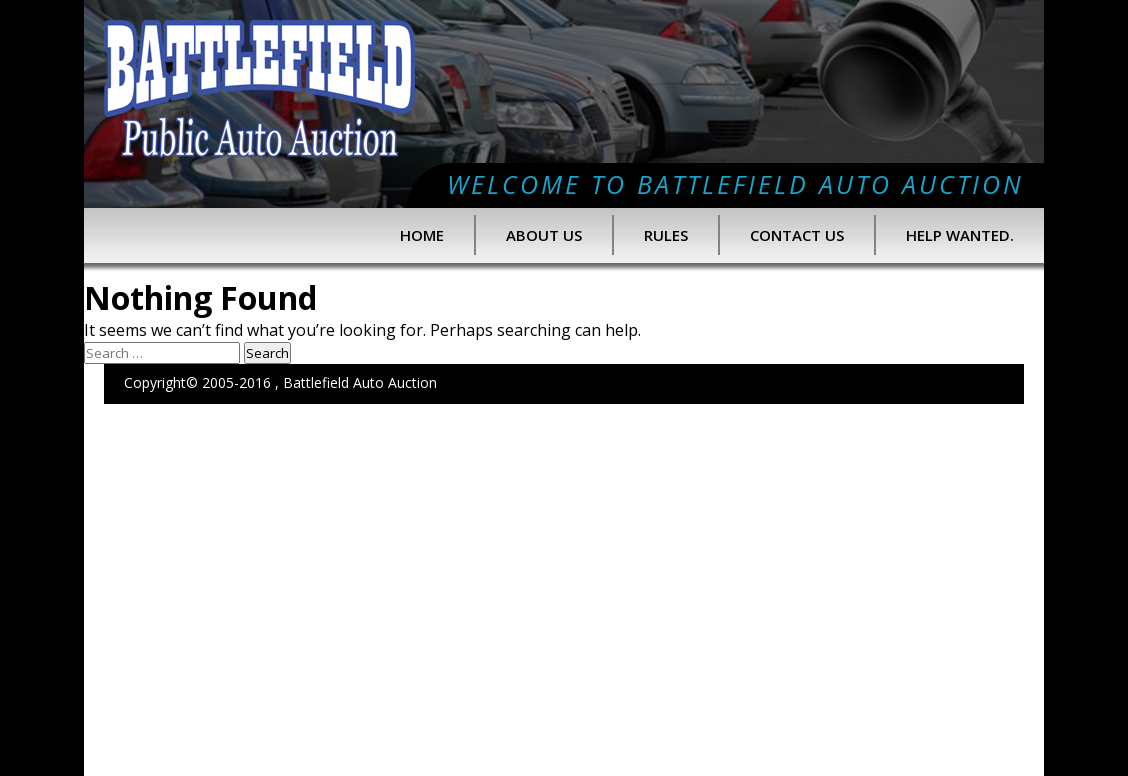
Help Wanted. (960, 235)
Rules (666, 235)
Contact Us (797, 235)
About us (544, 235)
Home (422, 235)
